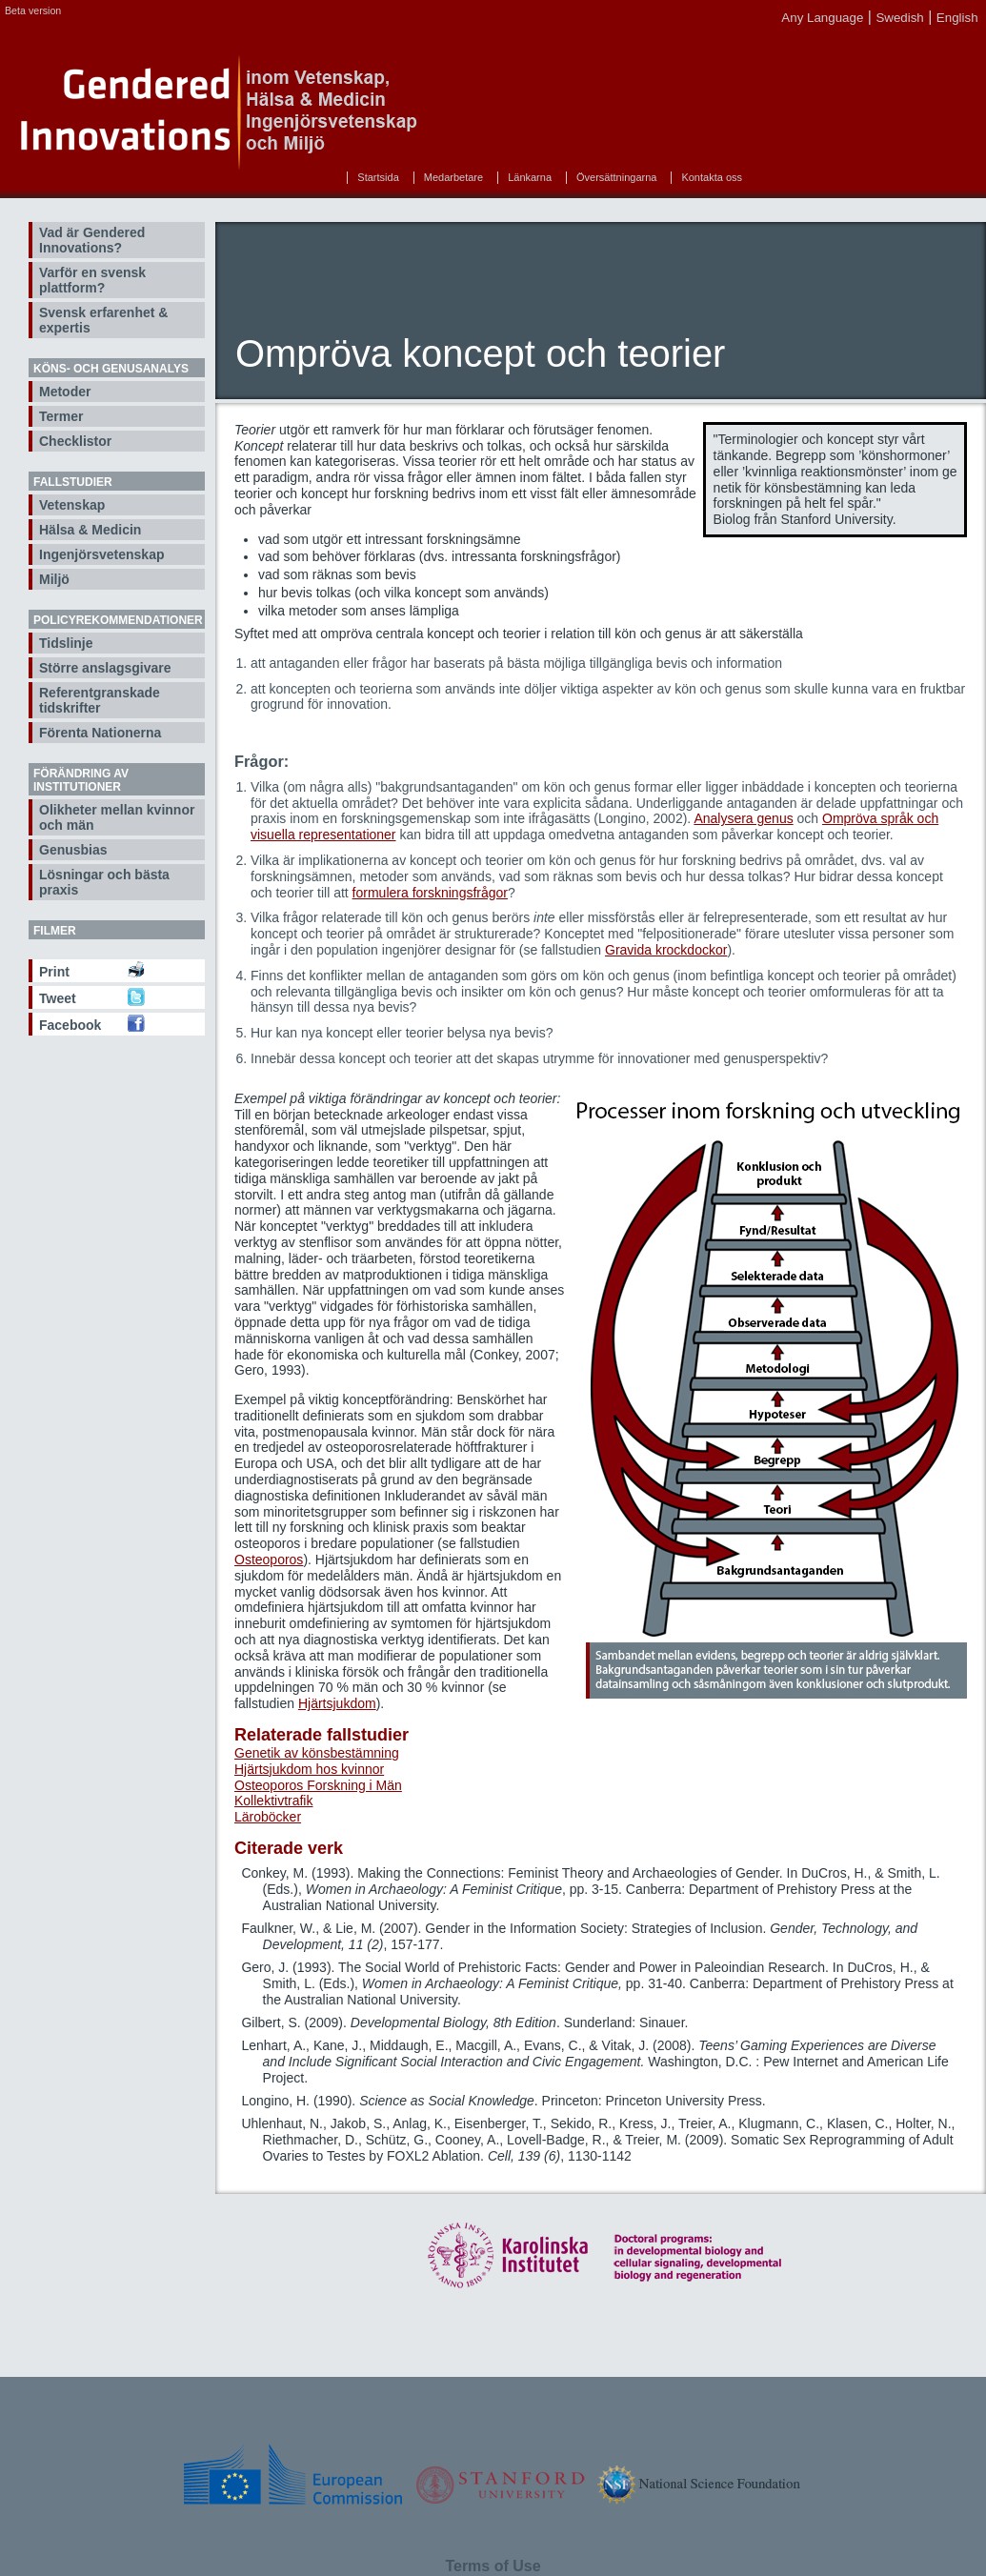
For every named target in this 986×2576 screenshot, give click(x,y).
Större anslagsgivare (105, 667)
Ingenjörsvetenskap (102, 554)
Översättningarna (616, 177)
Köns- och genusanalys (111, 368)
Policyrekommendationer (118, 620)
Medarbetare (453, 177)
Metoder (65, 391)
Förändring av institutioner (81, 780)
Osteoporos (268, 1559)
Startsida (377, 177)
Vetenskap (72, 505)
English (957, 17)
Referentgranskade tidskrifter (99, 700)
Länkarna (530, 177)
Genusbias (73, 849)
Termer (61, 416)
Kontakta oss (711, 177)
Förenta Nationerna (100, 732)
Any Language (822, 17)
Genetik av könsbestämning (316, 1753)
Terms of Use (492, 2566)
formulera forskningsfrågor (430, 892)
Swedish (899, 17)
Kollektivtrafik (273, 1800)
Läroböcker (267, 1816)
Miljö (54, 579)
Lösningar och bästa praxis (104, 882)
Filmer (54, 930)
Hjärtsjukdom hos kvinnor (309, 1769)
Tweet (57, 998)
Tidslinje (66, 643)
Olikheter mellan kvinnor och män (116, 817)
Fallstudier (72, 482)
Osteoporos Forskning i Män (318, 1785)
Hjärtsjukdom (337, 1703)
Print (54, 971)
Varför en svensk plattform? (92, 280)
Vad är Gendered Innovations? (92, 240)
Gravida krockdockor (666, 949)
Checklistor (75, 441)
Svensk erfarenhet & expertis (103, 320)
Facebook (70, 1025)
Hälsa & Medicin (90, 529)
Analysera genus (743, 818)
